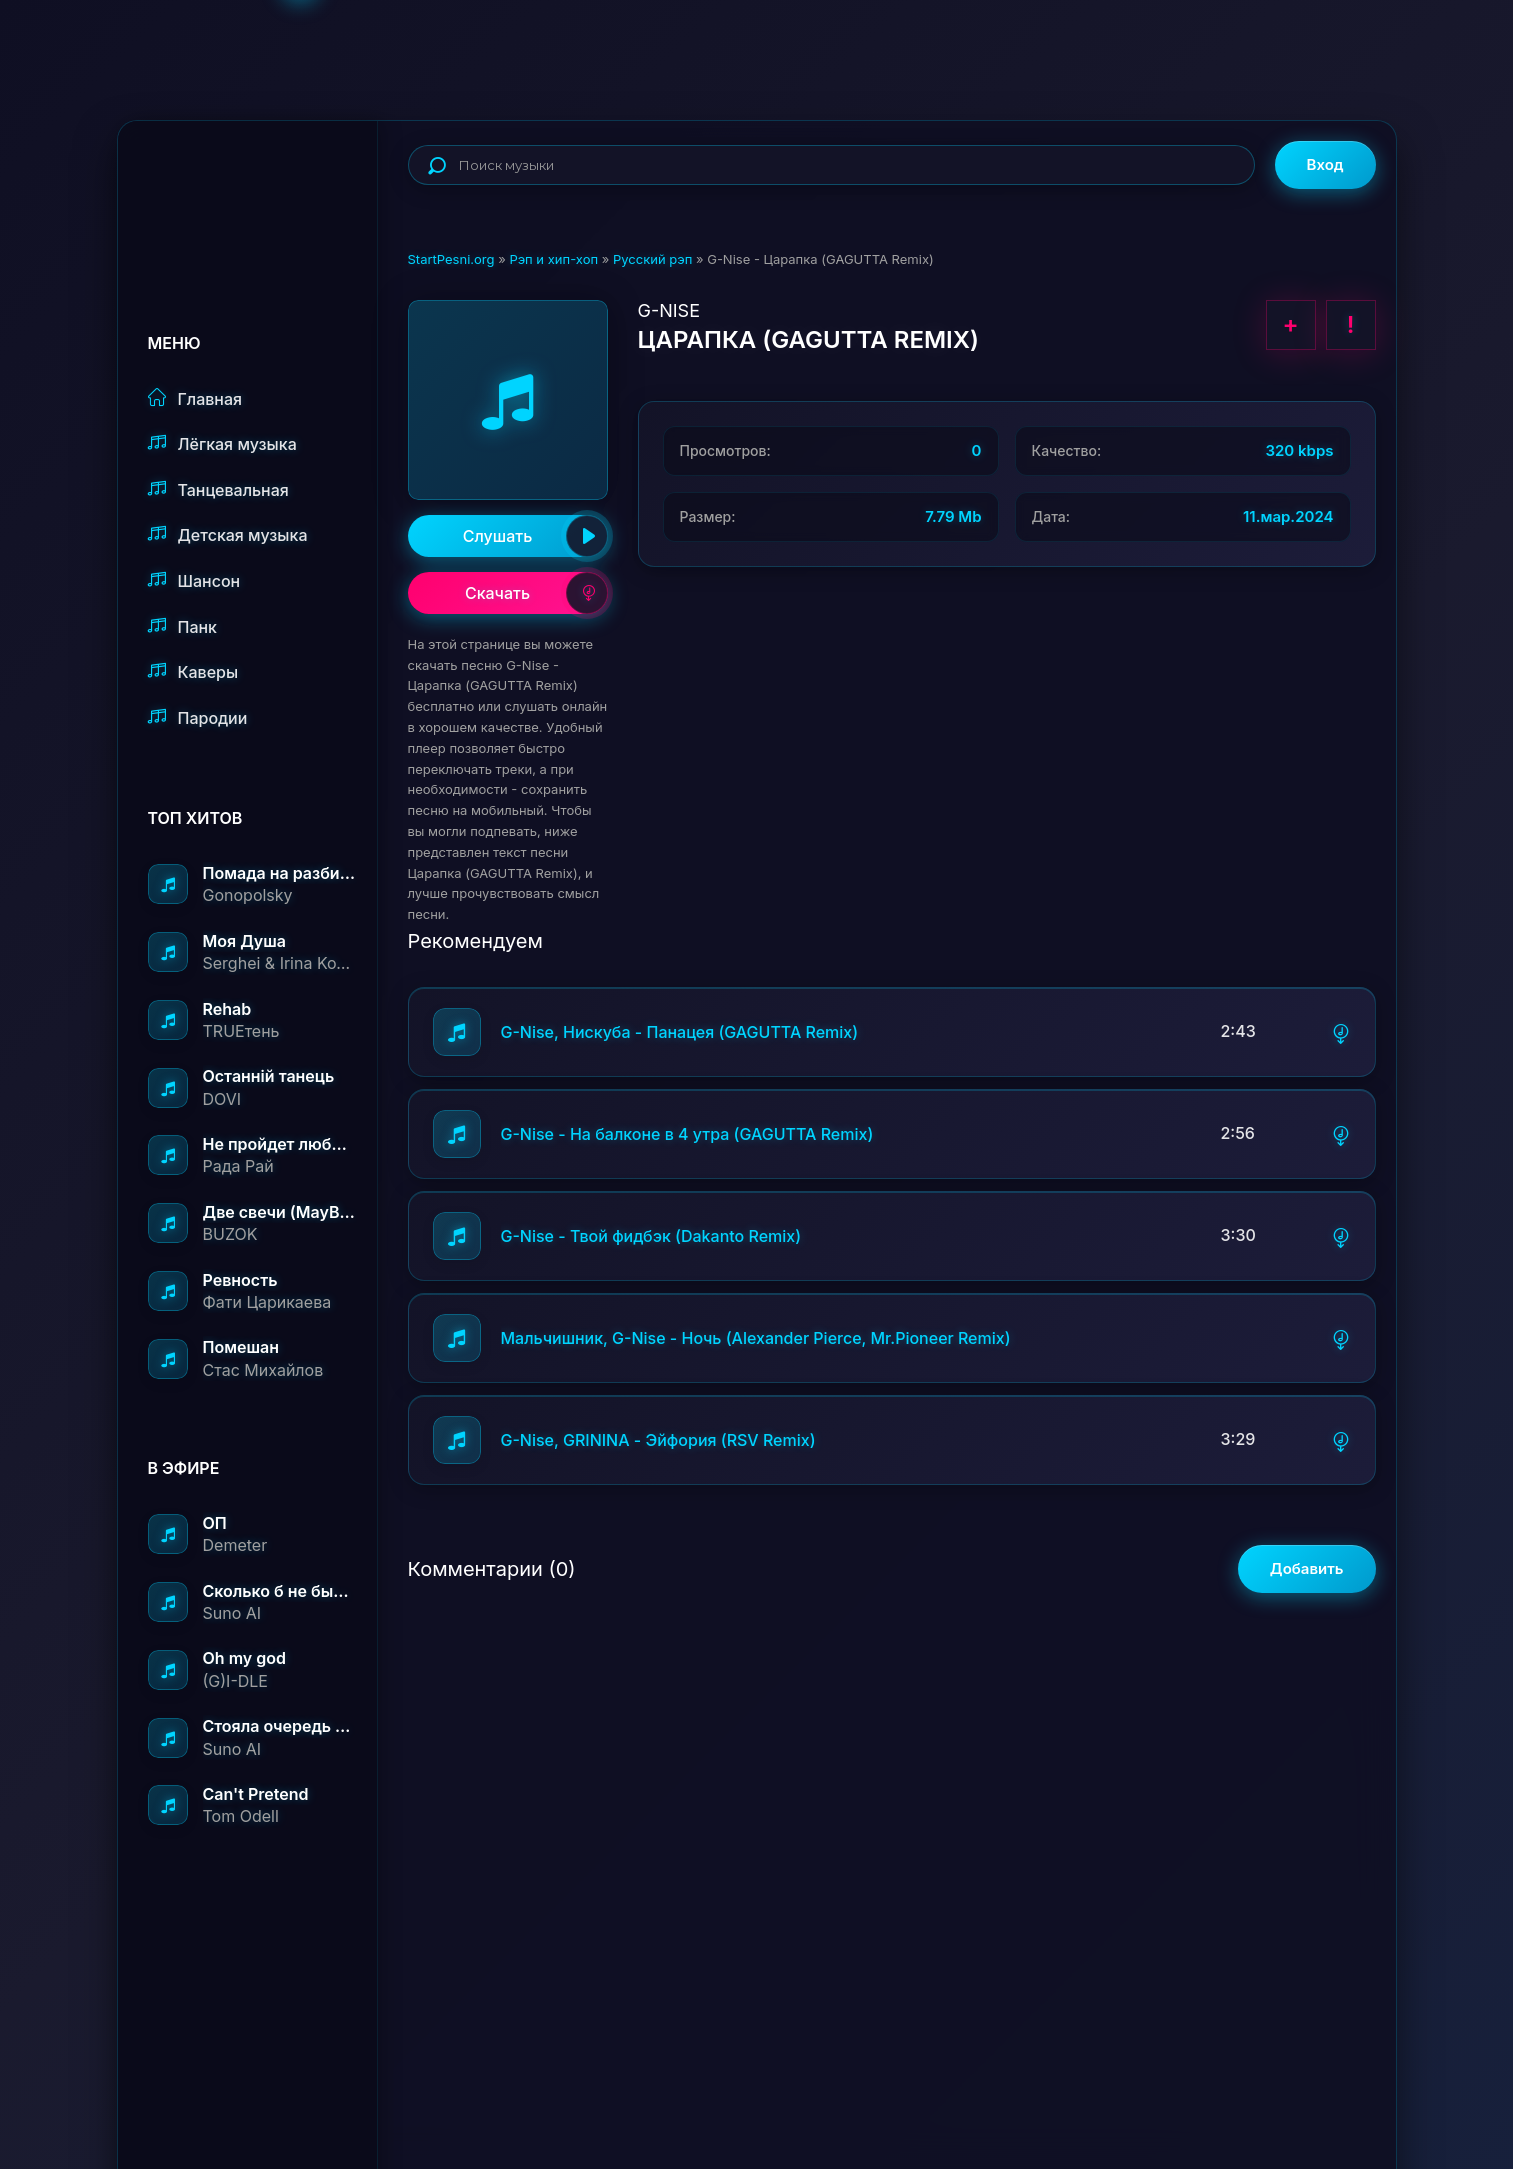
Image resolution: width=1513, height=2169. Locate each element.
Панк (182, 626)
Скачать (536, 593)
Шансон (194, 580)
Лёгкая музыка (222, 443)
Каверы (193, 671)
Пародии (198, 717)
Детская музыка (228, 534)
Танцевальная (218, 489)
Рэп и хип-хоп (553, 259)
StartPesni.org (451, 259)
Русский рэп (652, 259)
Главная (195, 398)
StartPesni (263, 186)
